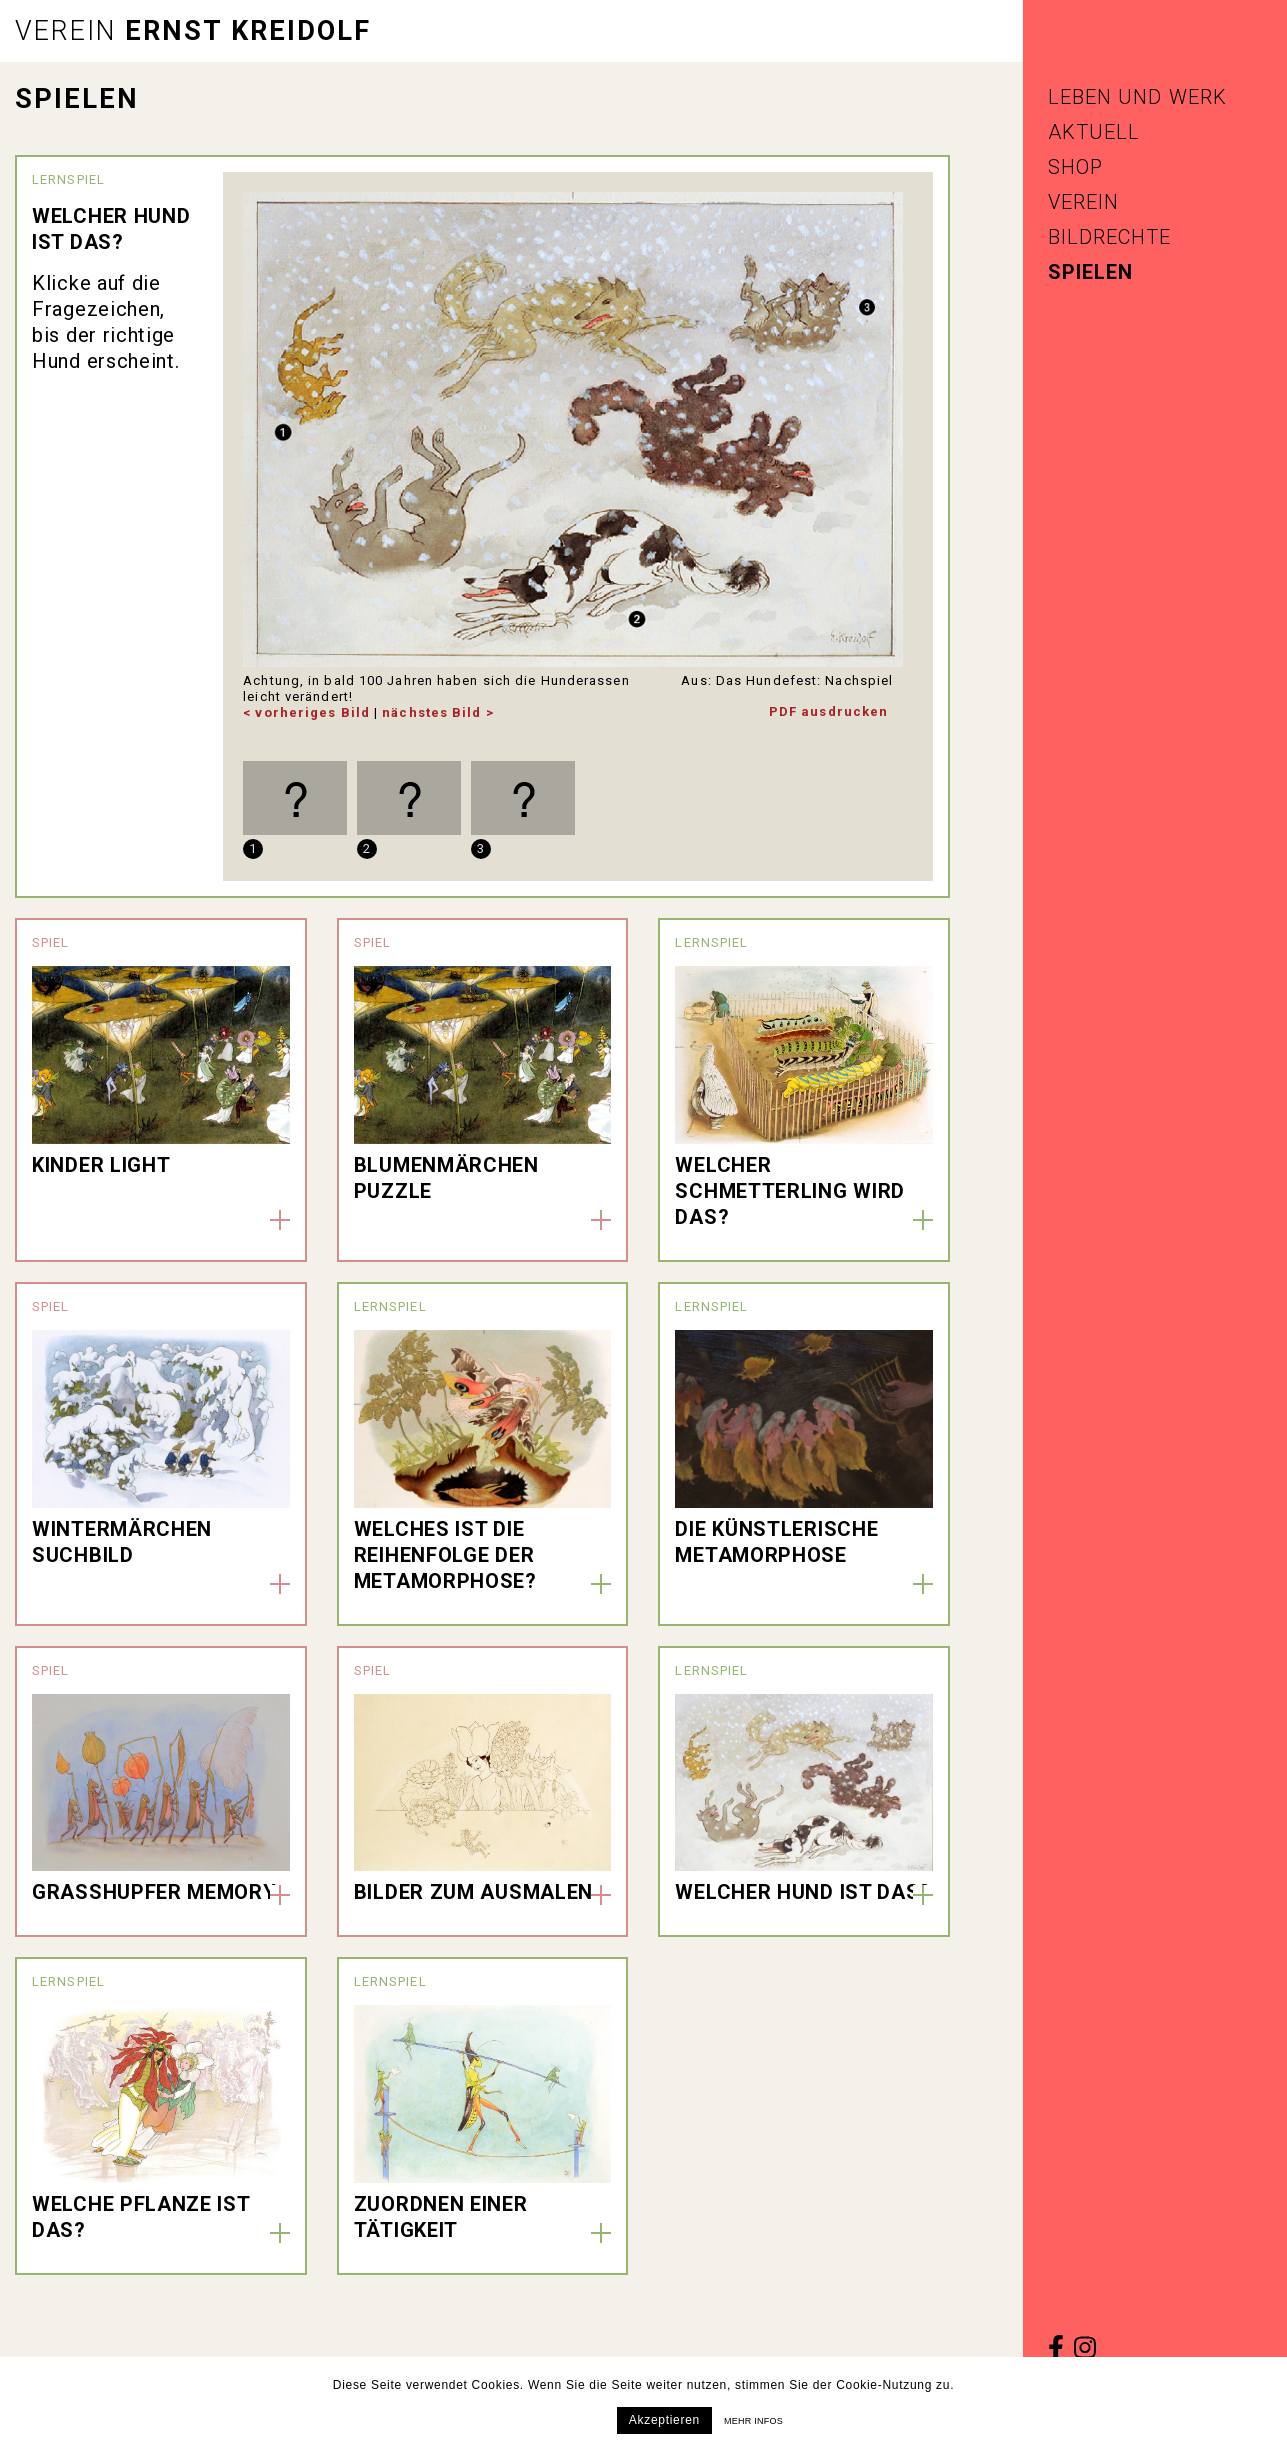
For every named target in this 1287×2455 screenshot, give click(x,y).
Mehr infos (753, 2421)
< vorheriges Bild (306, 712)
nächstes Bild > (438, 712)
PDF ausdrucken (828, 711)
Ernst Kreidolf (193, 31)
